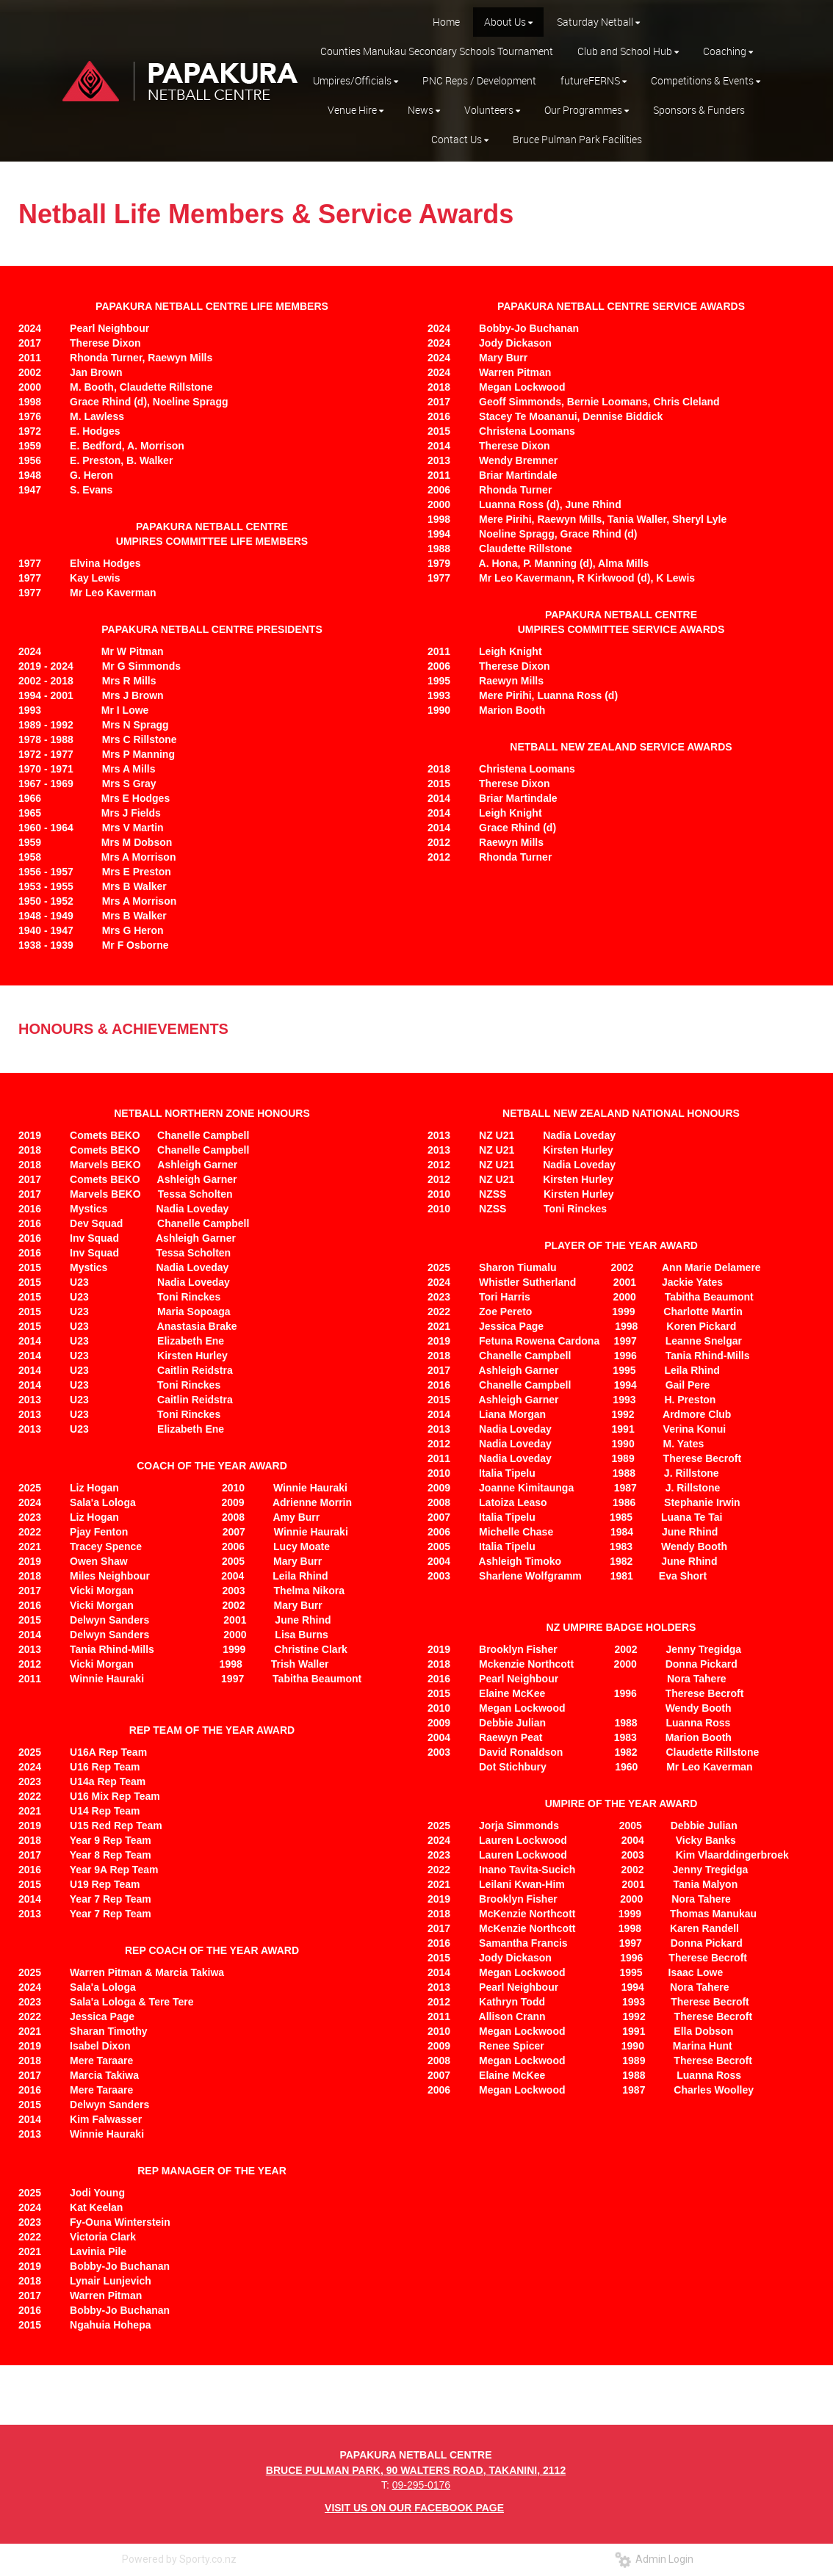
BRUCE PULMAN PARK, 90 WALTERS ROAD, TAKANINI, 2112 (416, 2470)
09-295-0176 (421, 2485)
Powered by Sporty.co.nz (179, 2559)
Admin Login (654, 2559)
